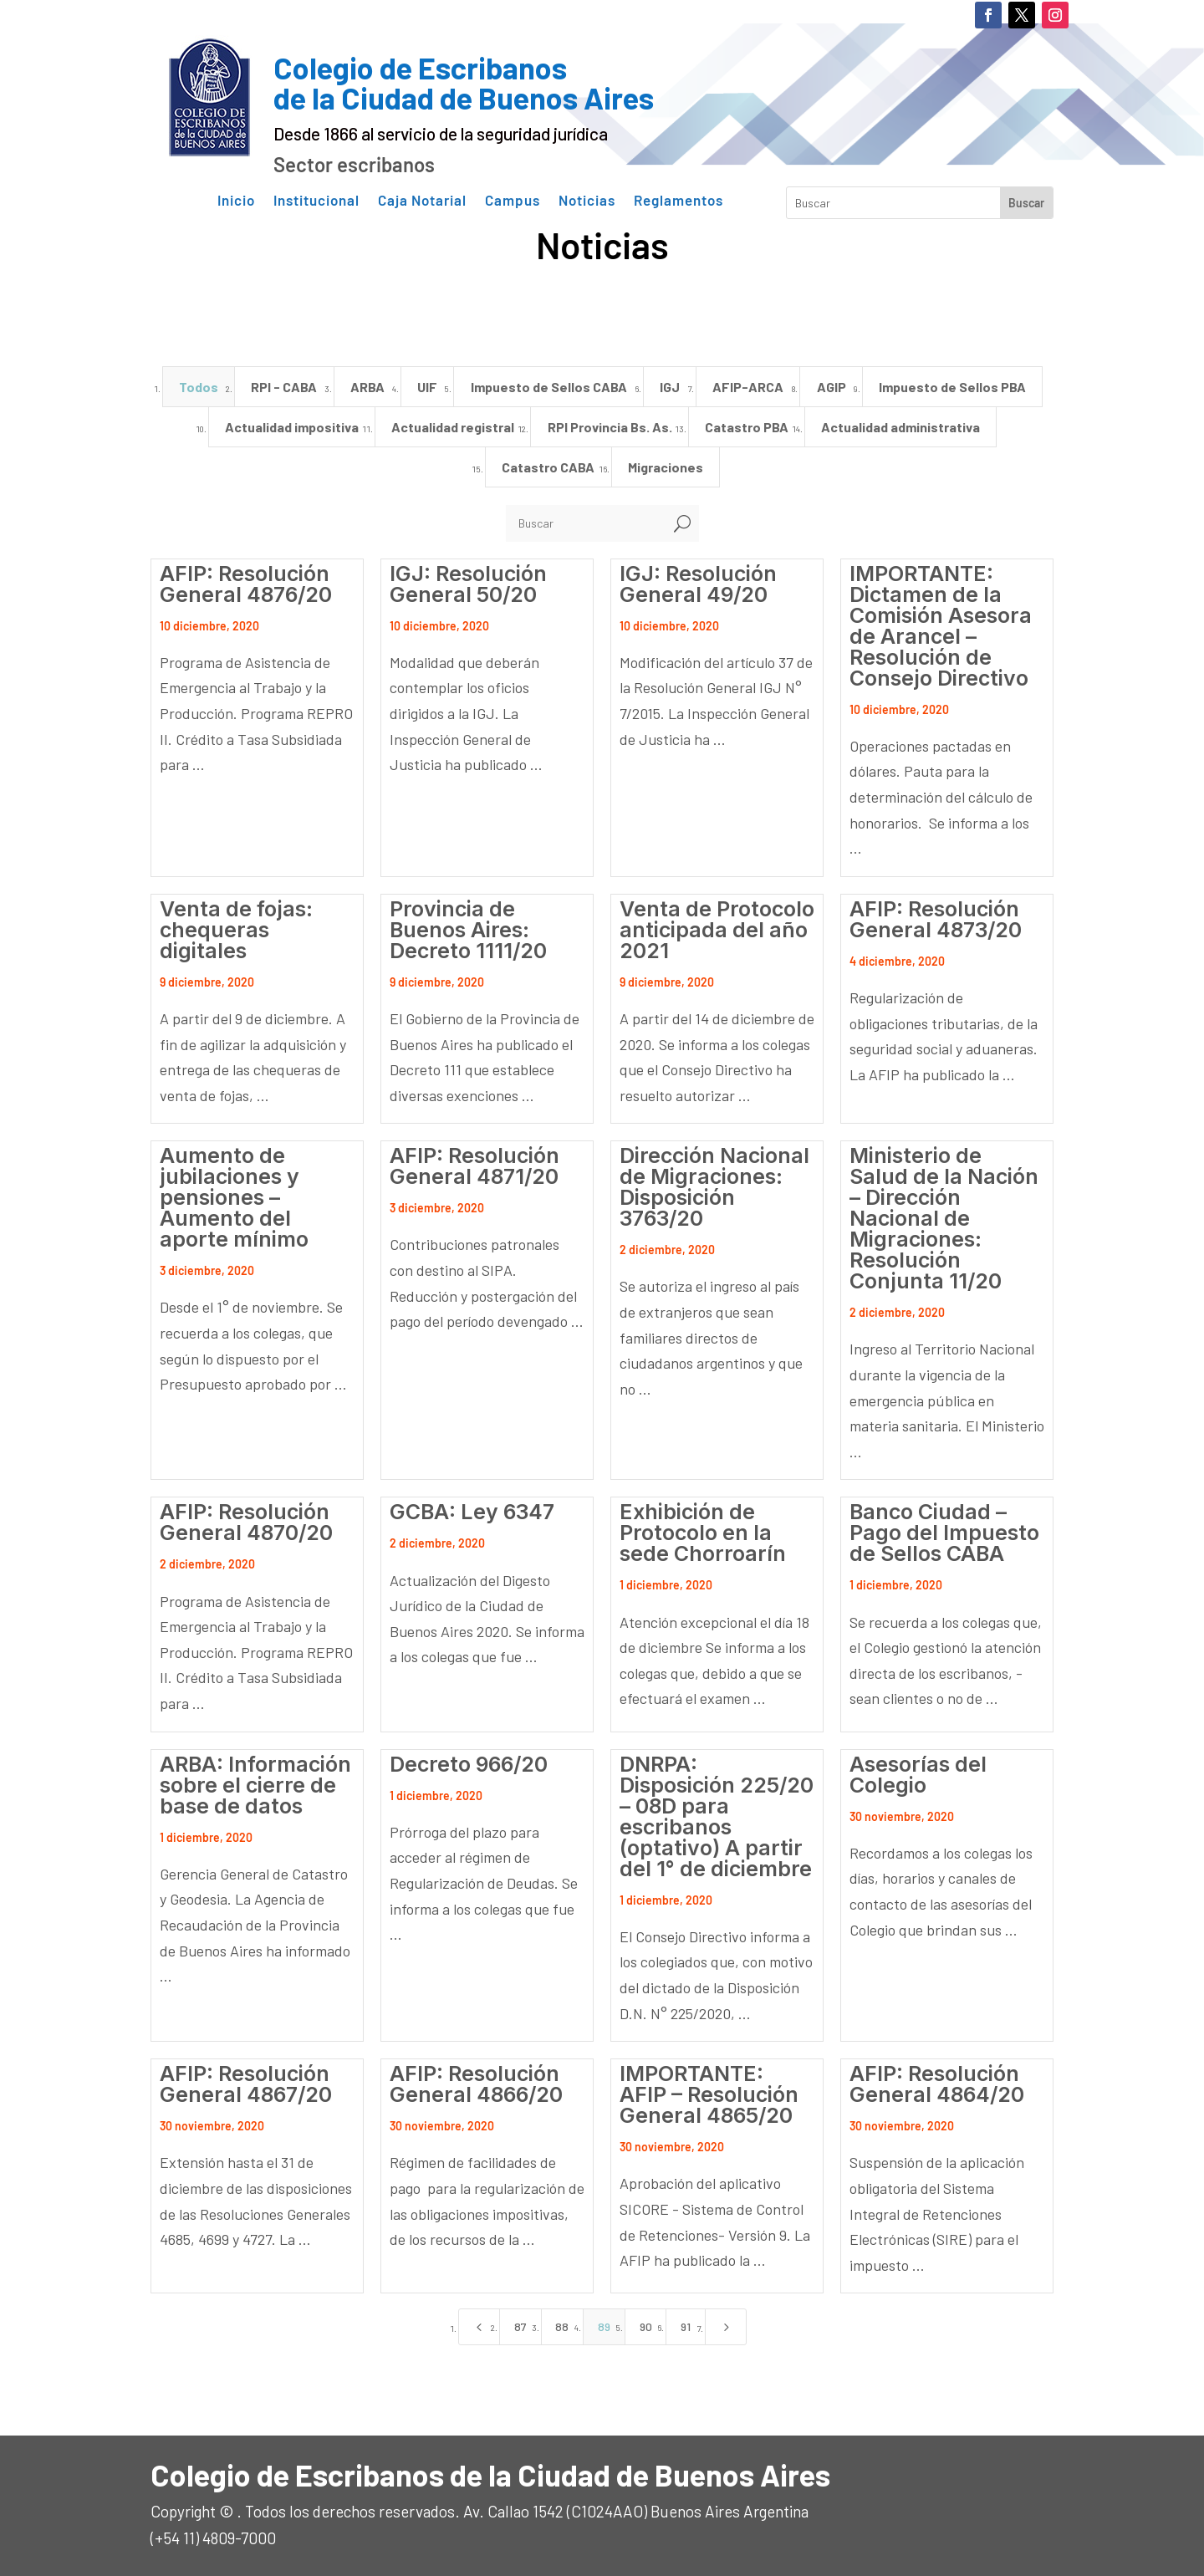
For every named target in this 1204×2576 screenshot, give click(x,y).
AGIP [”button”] (831, 387)
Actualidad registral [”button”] (452, 427)
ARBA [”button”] (367, 387)
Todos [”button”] (198, 387)
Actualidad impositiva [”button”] (292, 427)
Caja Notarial (422, 200)
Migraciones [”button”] (665, 467)
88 (562, 2326)
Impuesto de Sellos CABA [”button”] (549, 387)
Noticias (587, 200)
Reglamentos (678, 200)
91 (686, 2326)
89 (604, 2326)
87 (520, 2326)
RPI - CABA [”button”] (284, 387)
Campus (512, 200)
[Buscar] (586, 523)
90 (646, 2326)
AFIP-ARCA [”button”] (747, 387)
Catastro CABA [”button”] (548, 467)
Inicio (236, 200)
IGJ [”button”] (670, 387)
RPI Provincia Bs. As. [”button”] (610, 427)
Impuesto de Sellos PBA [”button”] (952, 387)
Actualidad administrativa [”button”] (900, 427)
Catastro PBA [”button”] (746, 427)
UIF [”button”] (427, 387)
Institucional (316, 200)
